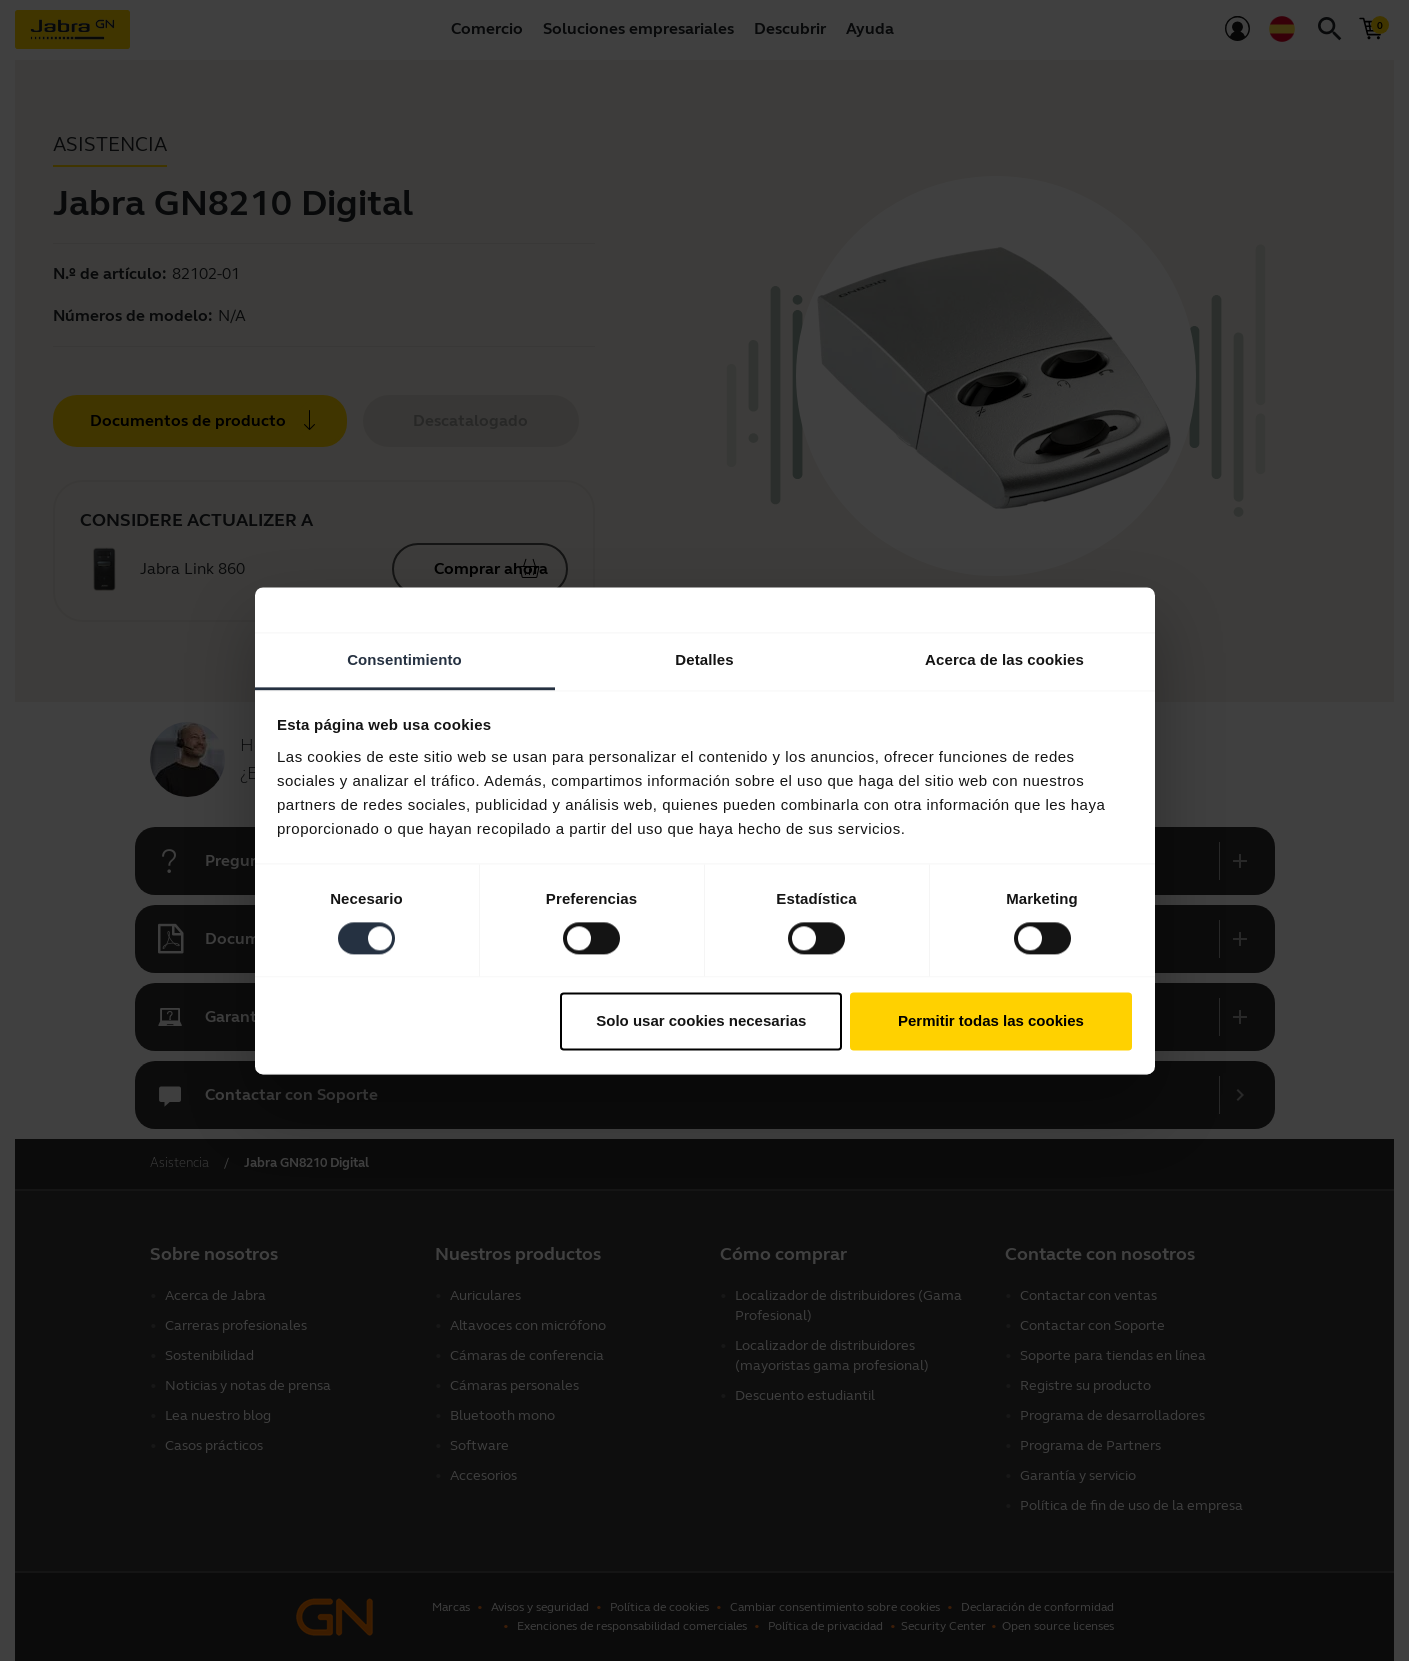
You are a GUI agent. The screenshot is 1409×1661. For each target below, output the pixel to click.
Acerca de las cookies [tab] (1004, 659)
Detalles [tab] (704, 659)
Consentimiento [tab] (404, 659)
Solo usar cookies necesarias (701, 1021)
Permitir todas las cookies (991, 1021)
